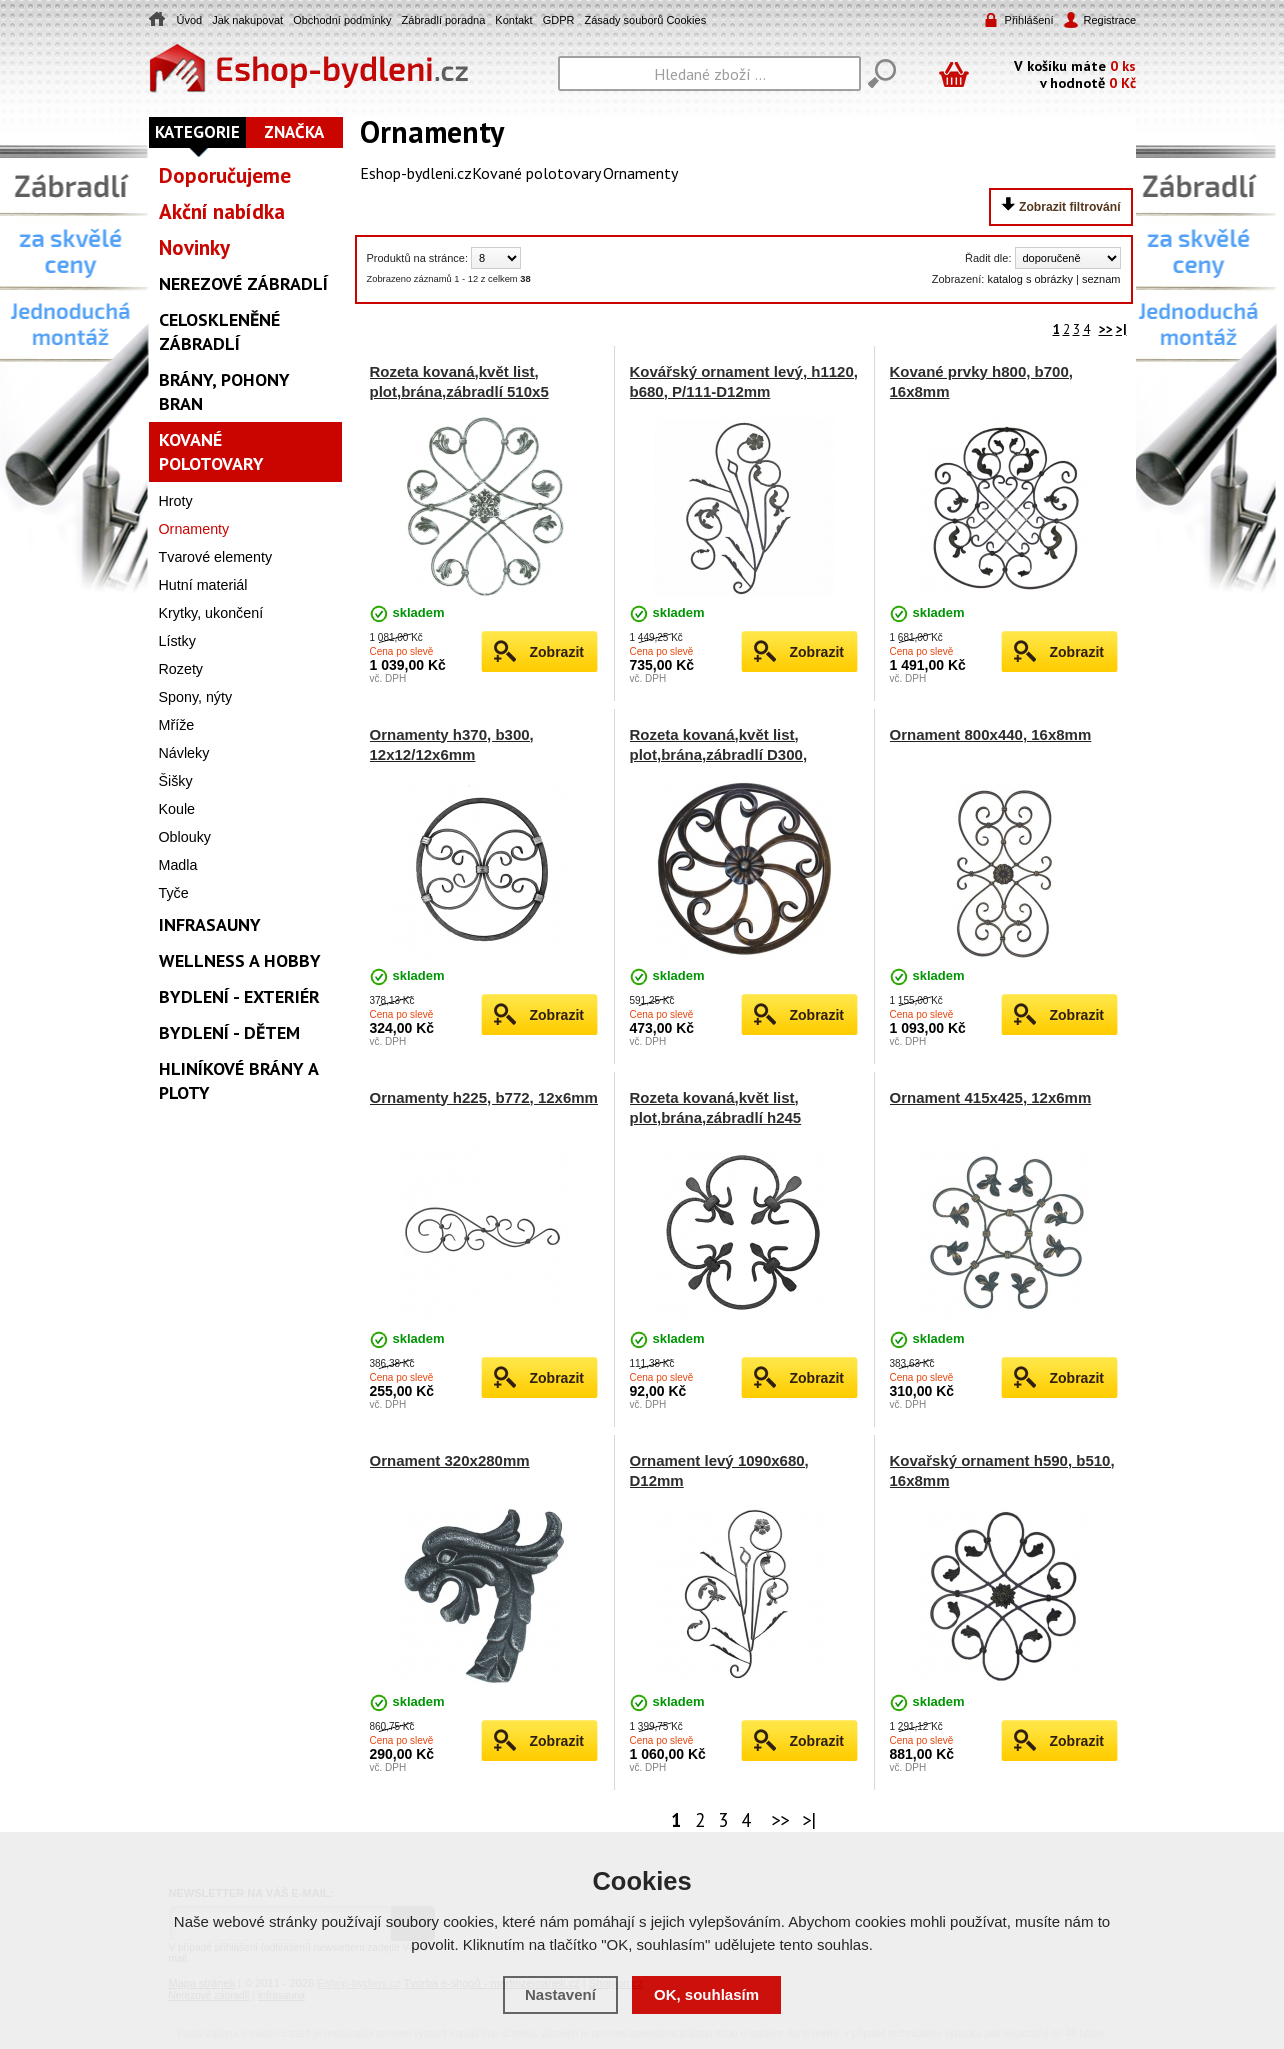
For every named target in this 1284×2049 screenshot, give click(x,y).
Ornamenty (640, 173)
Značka (294, 132)
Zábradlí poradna (444, 20)
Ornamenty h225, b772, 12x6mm (484, 1097)
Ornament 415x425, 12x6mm (991, 1097)
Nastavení (560, 1994)
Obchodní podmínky (342, 20)
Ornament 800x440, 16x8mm (991, 734)
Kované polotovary (536, 173)
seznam (1101, 279)
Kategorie (197, 132)
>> (1106, 329)
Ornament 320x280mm (450, 1460)
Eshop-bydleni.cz (416, 173)
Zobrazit (557, 652)
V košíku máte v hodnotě (1075, 73)
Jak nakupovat (247, 20)
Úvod (190, 20)
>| (1121, 329)
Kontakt (513, 20)
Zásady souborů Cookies (645, 20)
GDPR (559, 20)
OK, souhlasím (706, 1994)
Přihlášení (1029, 20)
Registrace (1109, 20)
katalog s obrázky (1030, 279)
